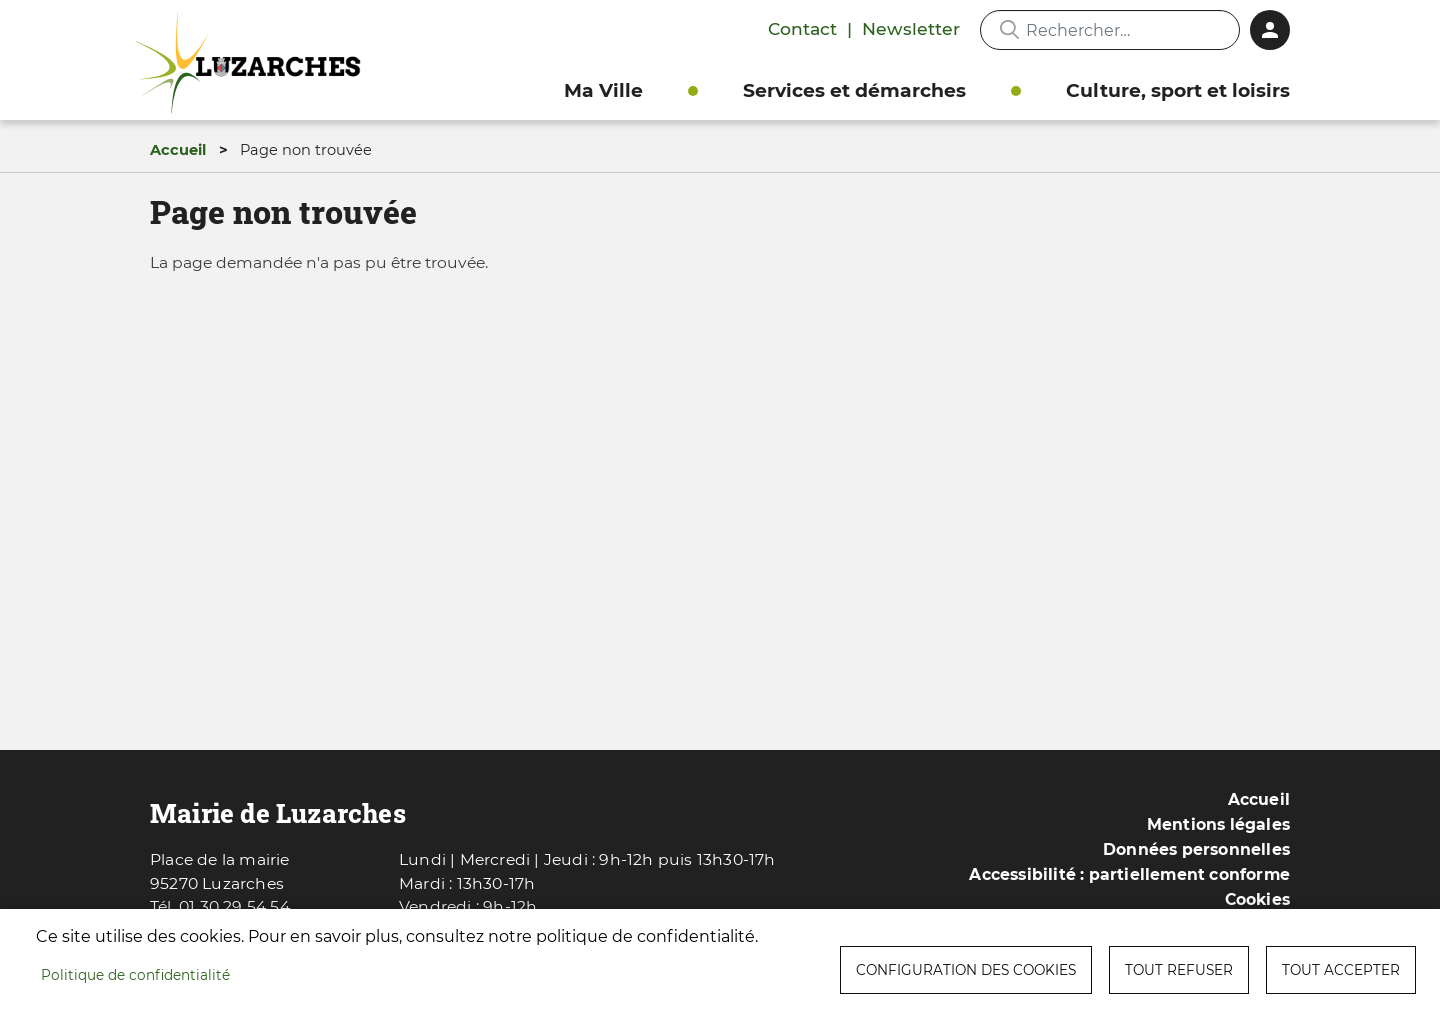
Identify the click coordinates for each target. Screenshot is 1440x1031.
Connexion (1270, 30)
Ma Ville (603, 90)
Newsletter (911, 28)
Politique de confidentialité (135, 975)
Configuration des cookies (966, 970)
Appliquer (1009, 30)
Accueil (178, 150)
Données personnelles (1196, 849)
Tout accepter (1341, 970)
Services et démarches (854, 90)
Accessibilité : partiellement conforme (1129, 874)
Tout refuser (1179, 970)
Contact (802, 28)
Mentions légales (1218, 824)
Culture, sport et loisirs (1178, 90)
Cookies (1257, 899)
